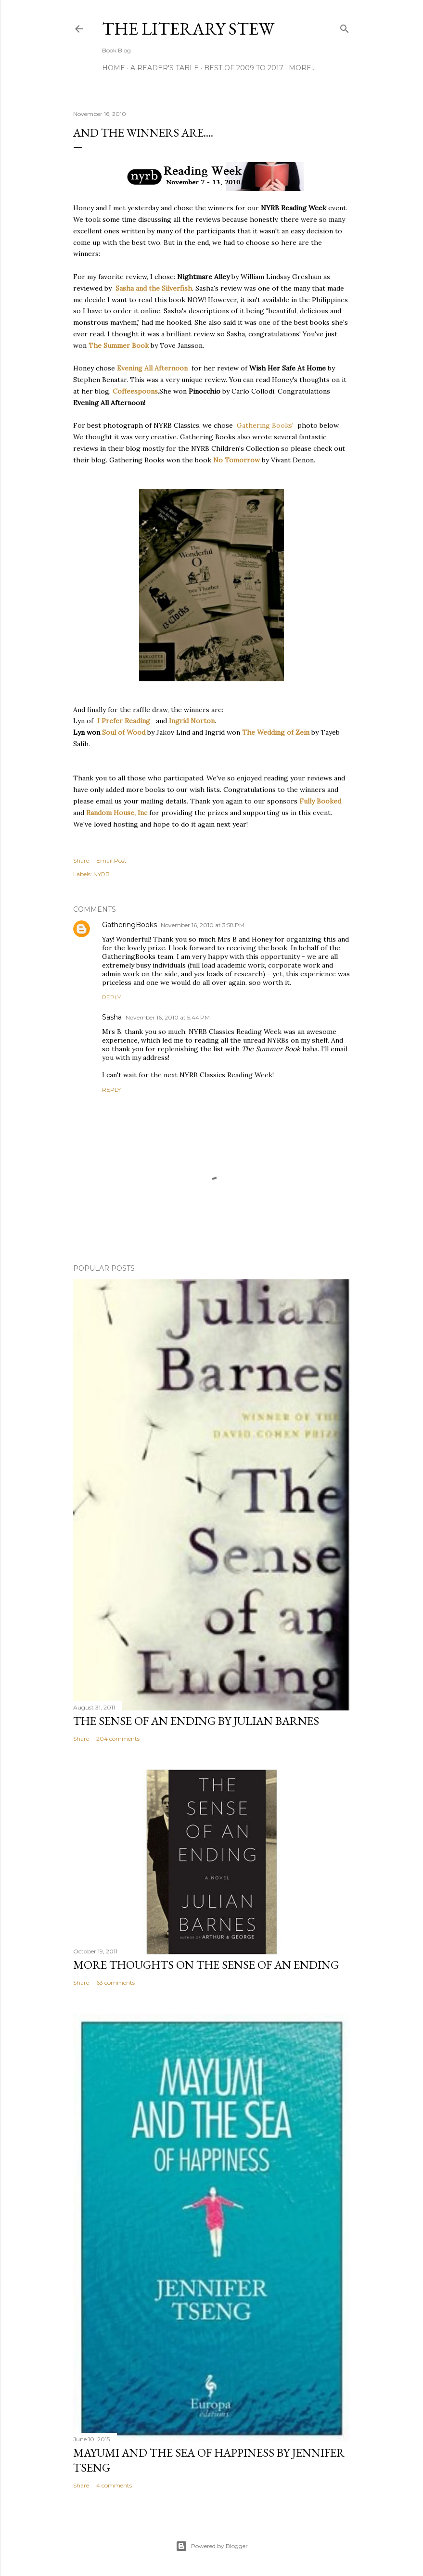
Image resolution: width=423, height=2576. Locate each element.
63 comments (115, 1982)
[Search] (344, 26)
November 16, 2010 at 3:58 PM (202, 925)
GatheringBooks (129, 924)
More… (302, 68)
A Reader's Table (164, 68)
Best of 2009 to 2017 (243, 68)
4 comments (114, 2485)
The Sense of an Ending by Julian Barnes (196, 1720)
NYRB (101, 874)
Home (113, 68)
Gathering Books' (265, 425)
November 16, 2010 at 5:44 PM (168, 1017)
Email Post (111, 860)
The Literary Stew (188, 28)
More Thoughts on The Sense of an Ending (206, 1964)
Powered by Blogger (212, 2546)
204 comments (118, 1738)
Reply (111, 997)
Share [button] (81, 860)
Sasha (112, 1017)
